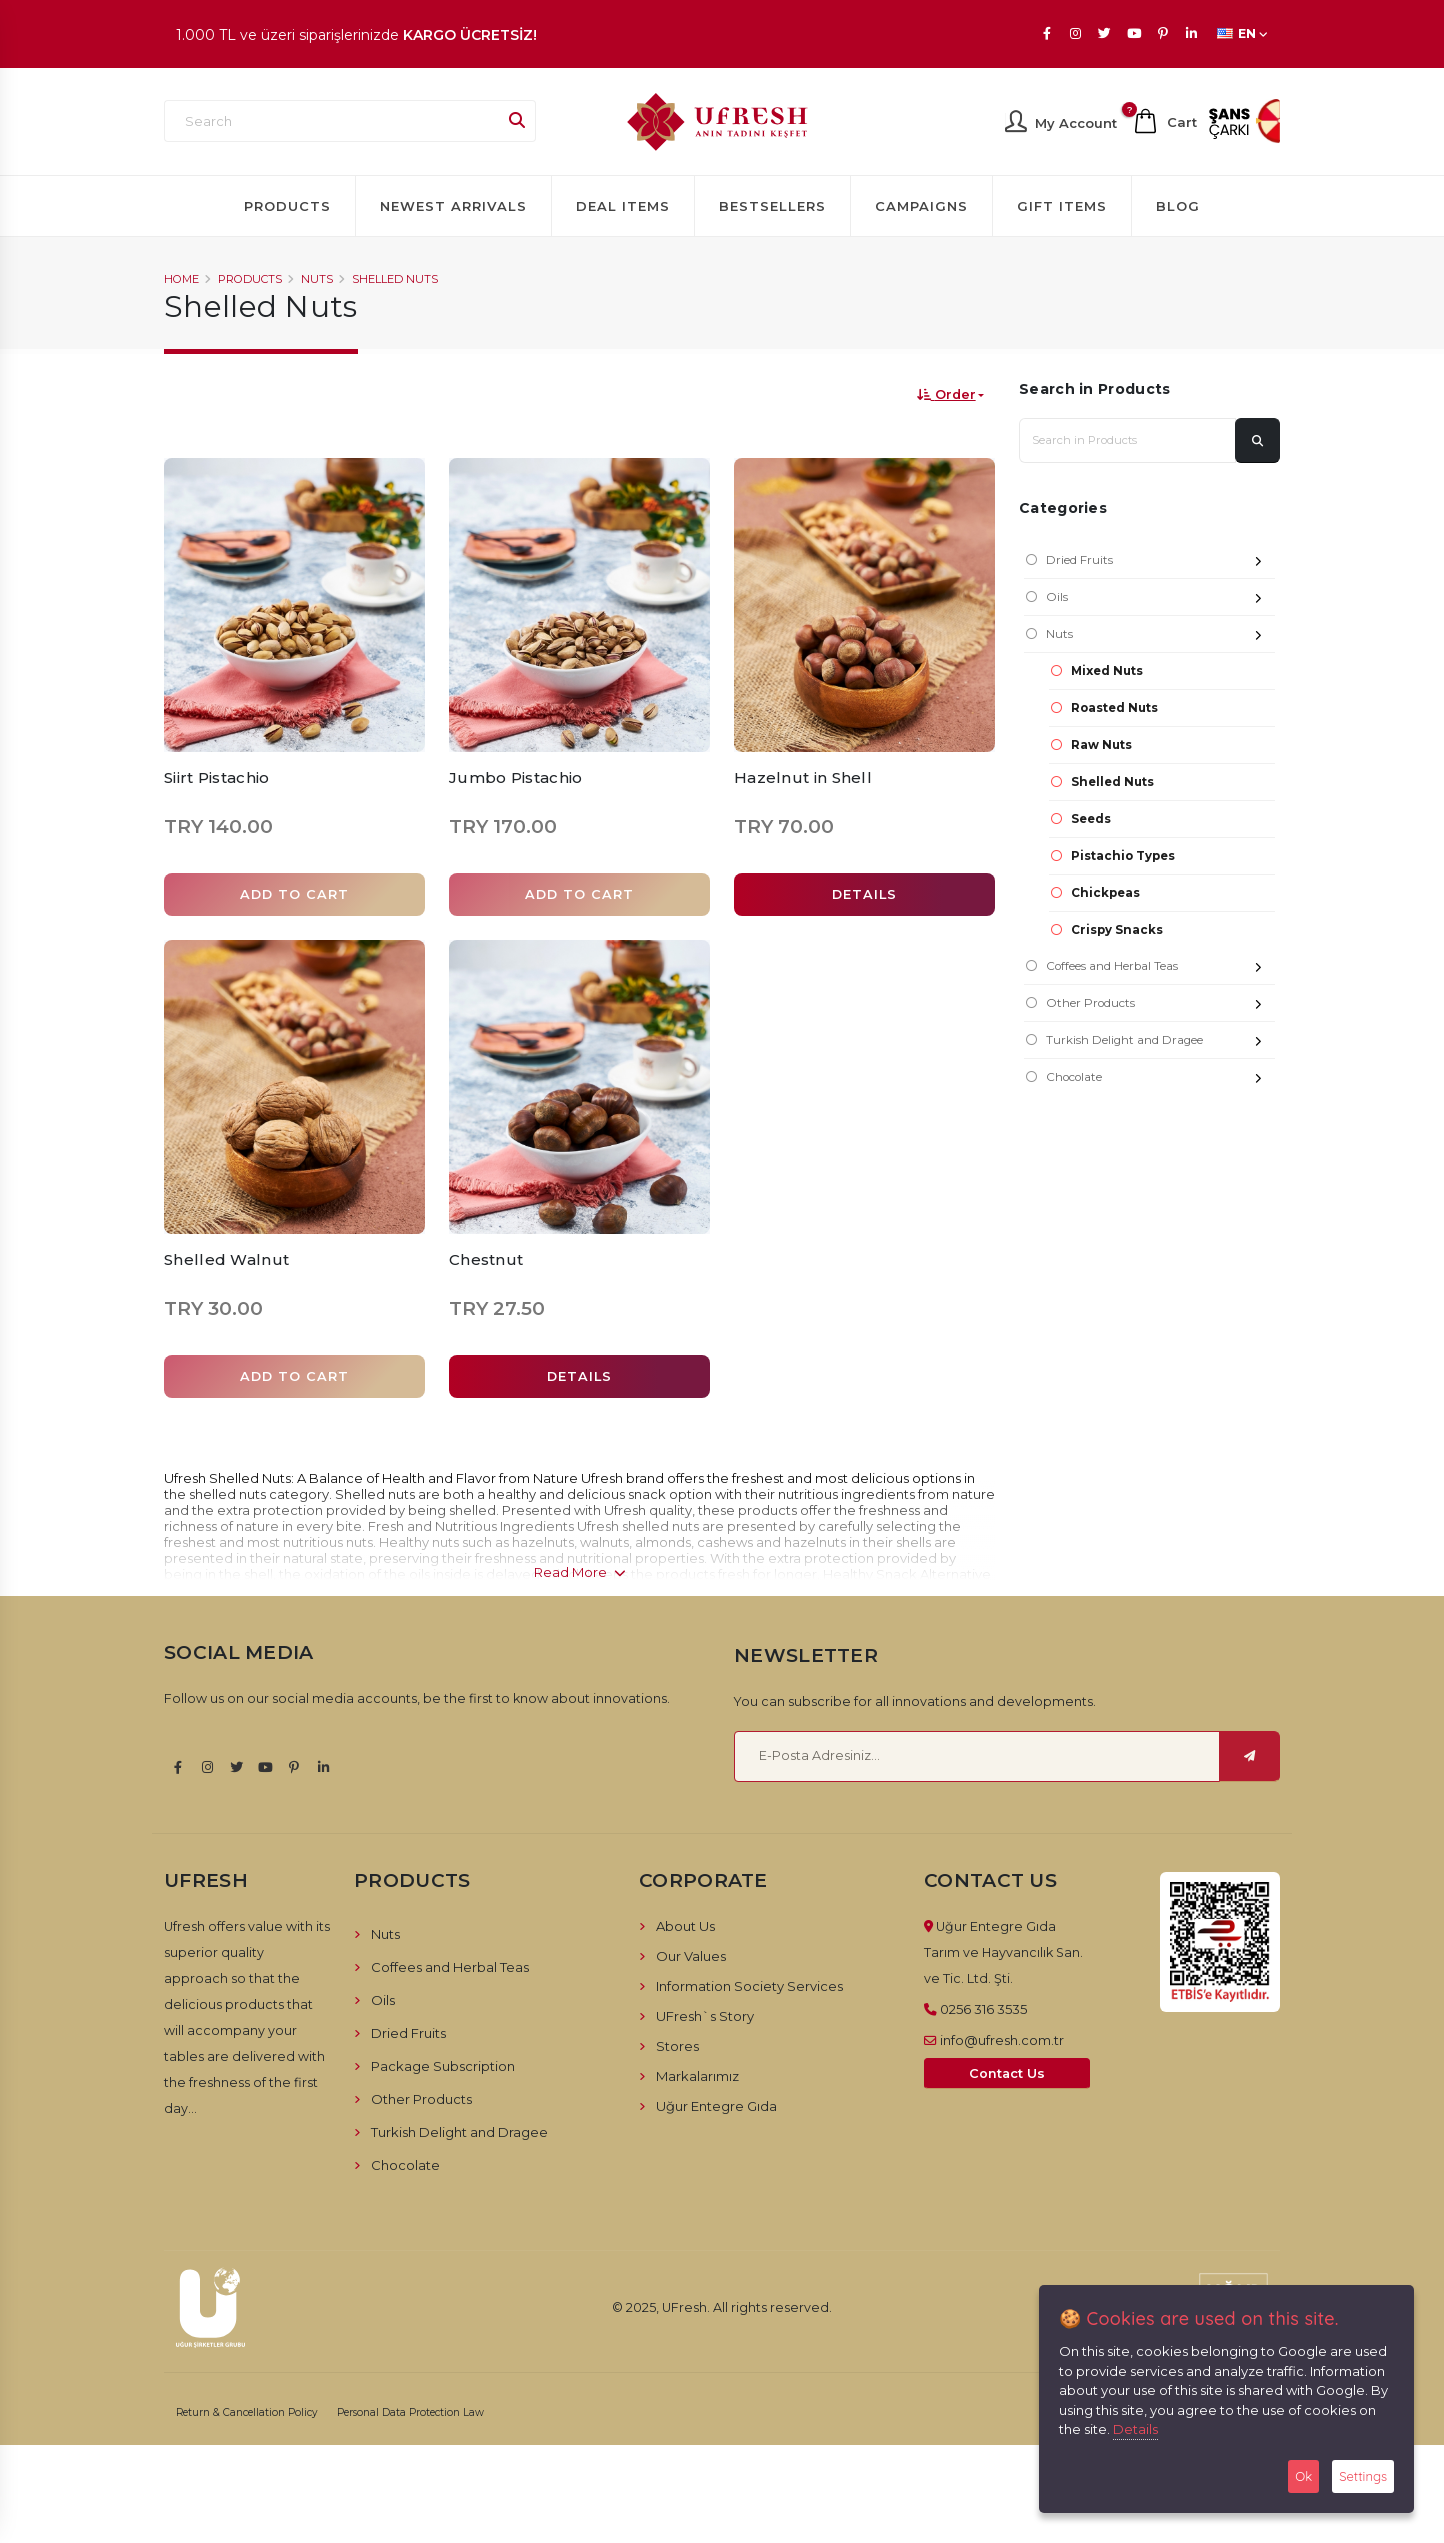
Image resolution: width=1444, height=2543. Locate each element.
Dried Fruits (1160, 562)
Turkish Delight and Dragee (1160, 1042)
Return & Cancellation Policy (247, 2412)
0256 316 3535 (983, 2009)
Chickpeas (1105, 893)
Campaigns (921, 206)
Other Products (1160, 1005)
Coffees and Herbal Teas (1160, 968)
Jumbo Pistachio (516, 777)
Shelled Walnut (226, 1259)
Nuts (317, 279)
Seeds (1091, 819)
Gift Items (1062, 206)
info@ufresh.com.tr (1002, 2040)
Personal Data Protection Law (410, 2412)
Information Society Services (749, 1986)
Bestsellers (772, 206)
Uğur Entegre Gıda (716, 2106)
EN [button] (1242, 33)
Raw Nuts (1101, 745)
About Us (685, 1926)
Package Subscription (443, 2066)
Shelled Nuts (395, 279)
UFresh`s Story (705, 2016)
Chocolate (1160, 1079)
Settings (1363, 2476)
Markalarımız (697, 2076)
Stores (677, 2046)
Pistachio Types (1123, 856)
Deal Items (623, 206)
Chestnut (486, 1259)
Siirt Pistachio (217, 777)
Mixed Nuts (1107, 671)
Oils (1160, 599)
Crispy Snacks (1117, 930)
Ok (1303, 2476)
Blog (1178, 206)
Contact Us (1007, 2073)
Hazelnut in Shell (803, 777)
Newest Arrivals (453, 206)
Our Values (691, 1956)
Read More (580, 1572)
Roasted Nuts (1114, 708)
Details (1135, 2429)
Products (287, 206)
